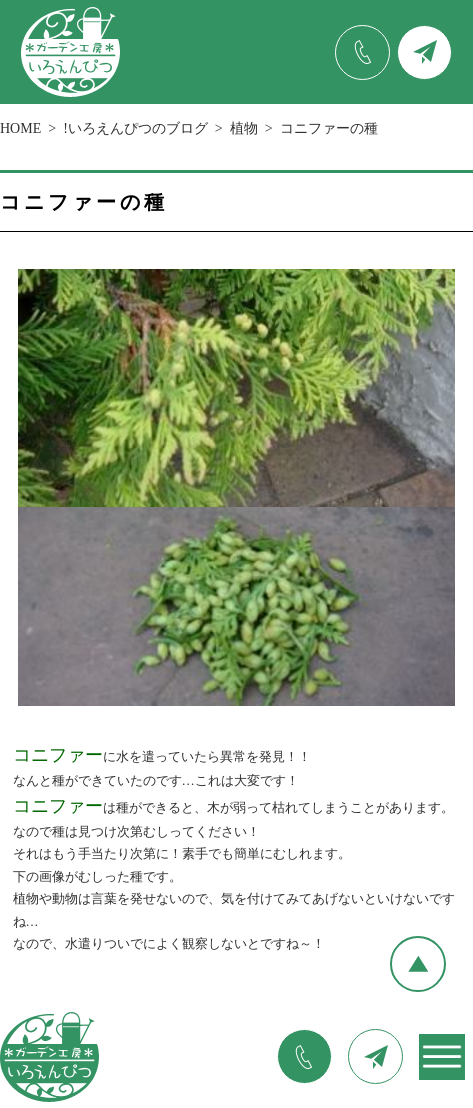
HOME (20, 128)
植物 (244, 128)
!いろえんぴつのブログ (135, 128)
